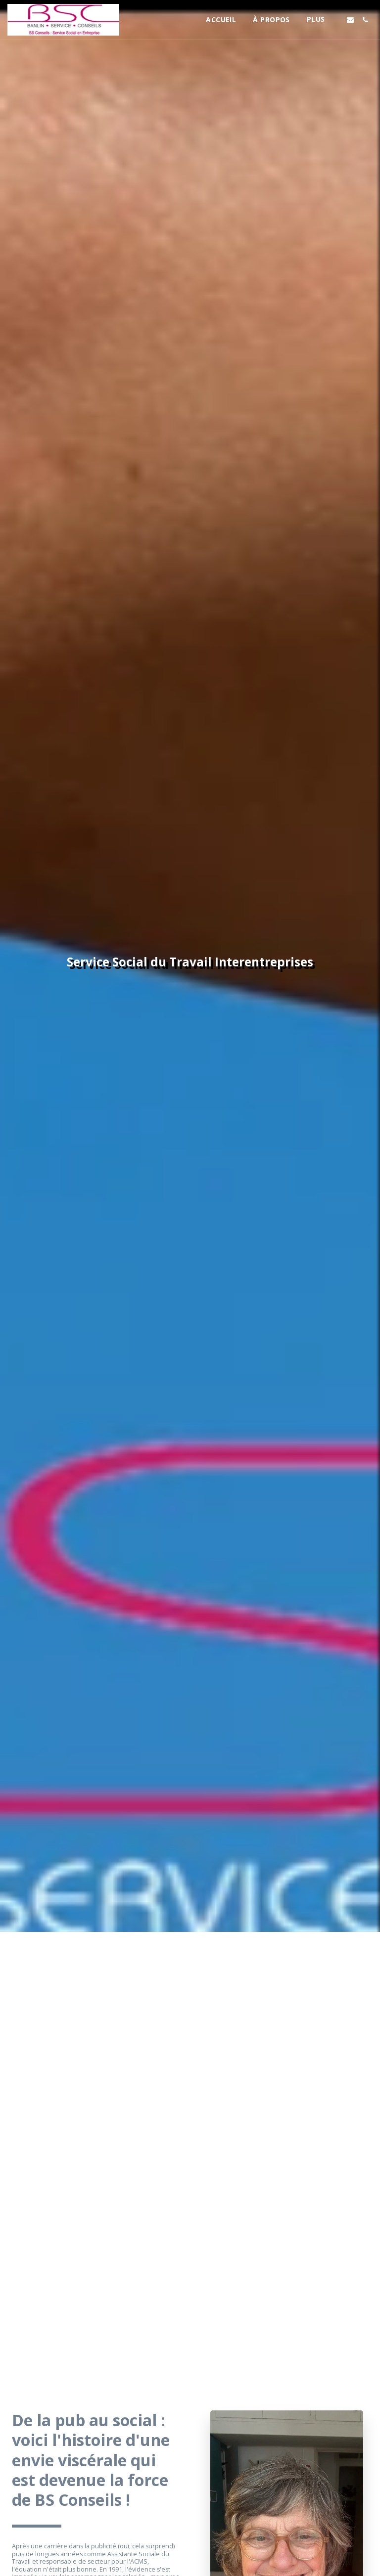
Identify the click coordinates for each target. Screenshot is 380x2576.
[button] (350, 19)
